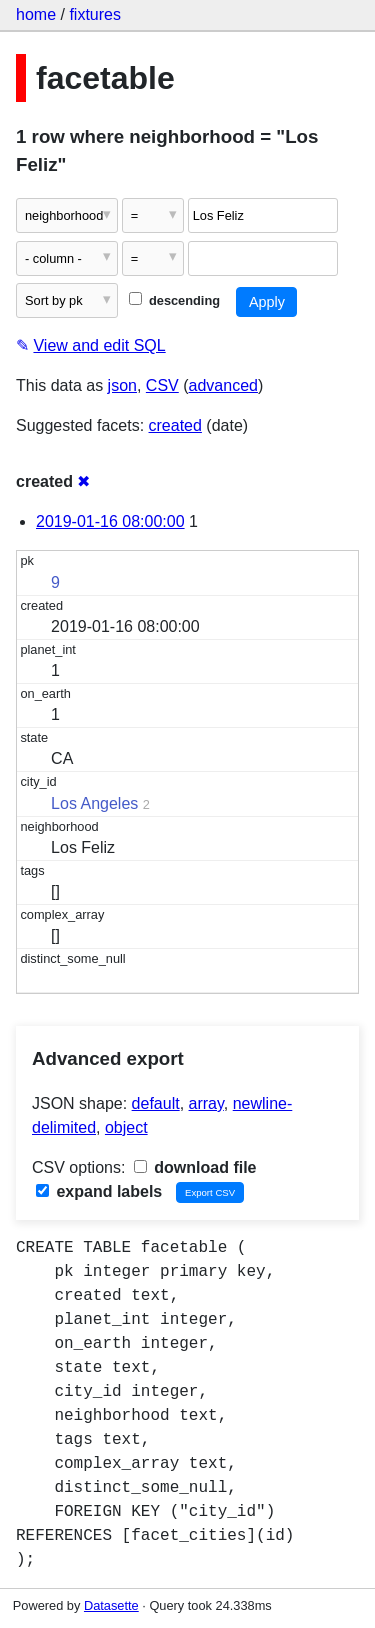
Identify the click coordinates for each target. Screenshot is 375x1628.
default (156, 1103)
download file (195, 1167)
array (206, 1103)
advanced (223, 385)
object (126, 1127)
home (36, 14)
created (175, 425)
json (122, 385)
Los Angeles (94, 803)
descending (174, 300)
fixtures (95, 14)
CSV (162, 385)
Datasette (111, 1605)
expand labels (99, 1191)
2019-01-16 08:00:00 (110, 521)
